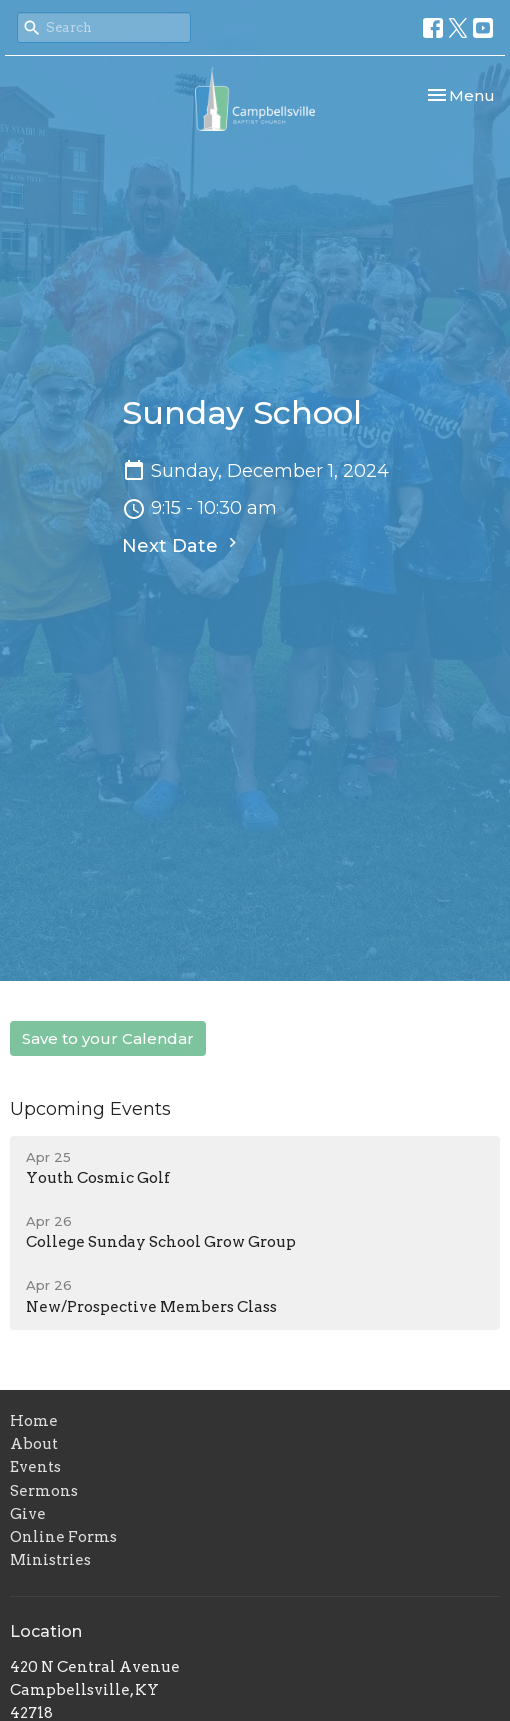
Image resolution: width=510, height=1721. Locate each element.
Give (28, 1514)
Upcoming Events (90, 1109)
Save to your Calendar (108, 1038)
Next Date (182, 545)
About (34, 1444)
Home (34, 1421)
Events (35, 1467)
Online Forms (63, 1537)
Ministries (50, 1560)
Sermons (44, 1491)
